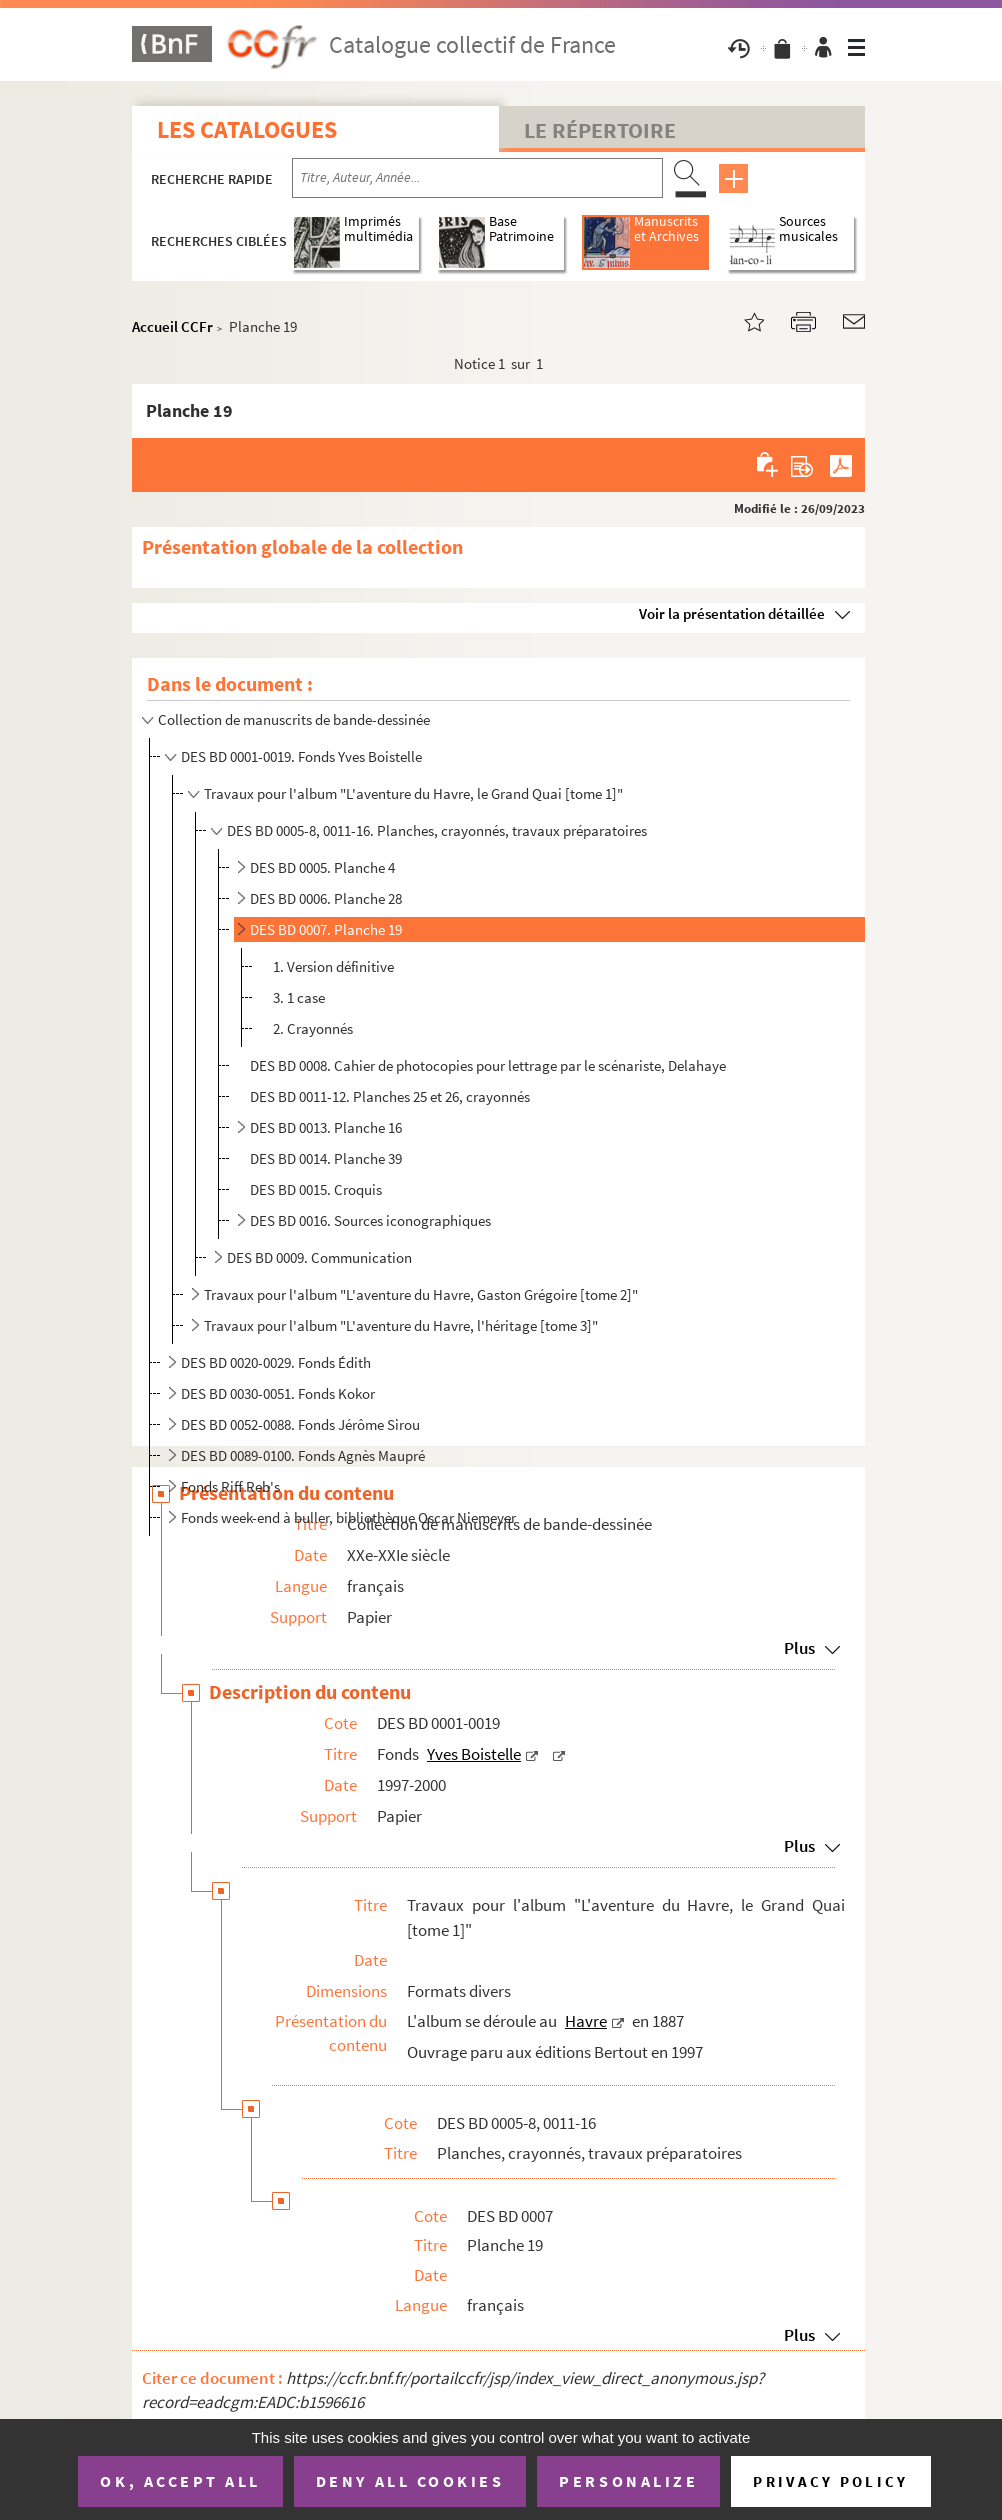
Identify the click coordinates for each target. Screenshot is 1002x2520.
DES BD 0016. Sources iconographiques (370, 1220)
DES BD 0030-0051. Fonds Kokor (278, 1393)
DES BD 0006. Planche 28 (326, 898)
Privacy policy (830, 2481)
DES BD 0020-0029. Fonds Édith (276, 1362)
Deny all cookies (410, 2481)
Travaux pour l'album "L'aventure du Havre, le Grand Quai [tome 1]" (413, 793)
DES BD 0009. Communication (319, 1257)
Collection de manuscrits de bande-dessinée (294, 719)
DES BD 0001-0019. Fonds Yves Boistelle (301, 756)
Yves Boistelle (474, 1754)
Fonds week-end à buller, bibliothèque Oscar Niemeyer (348, 1517)
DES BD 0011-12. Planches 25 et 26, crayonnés (390, 1096)
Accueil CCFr (172, 326)
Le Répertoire (600, 130)
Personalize (628, 2481)
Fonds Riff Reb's (230, 1486)
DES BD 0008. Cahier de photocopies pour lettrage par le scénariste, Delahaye (488, 1065)
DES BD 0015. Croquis (316, 1189)
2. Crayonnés (313, 1028)
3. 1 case (299, 997)
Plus (799, 1648)
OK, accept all (180, 2481)
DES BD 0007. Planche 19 (326, 929)
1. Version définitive (333, 966)
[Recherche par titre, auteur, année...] (477, 178)
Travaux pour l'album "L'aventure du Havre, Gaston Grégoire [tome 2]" (421, 1294)
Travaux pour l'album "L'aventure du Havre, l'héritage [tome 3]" (401, 1325)
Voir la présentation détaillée (732, 613)
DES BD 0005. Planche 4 (322, 867)
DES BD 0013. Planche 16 (326, 1127)
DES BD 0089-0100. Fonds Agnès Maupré (303, 1455)
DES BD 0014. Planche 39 (326, 1158)
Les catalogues (247, 129)
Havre (586, 2021)
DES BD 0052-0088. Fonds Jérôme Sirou (300, 1424)
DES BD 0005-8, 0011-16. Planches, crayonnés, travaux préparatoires (437, 830)
